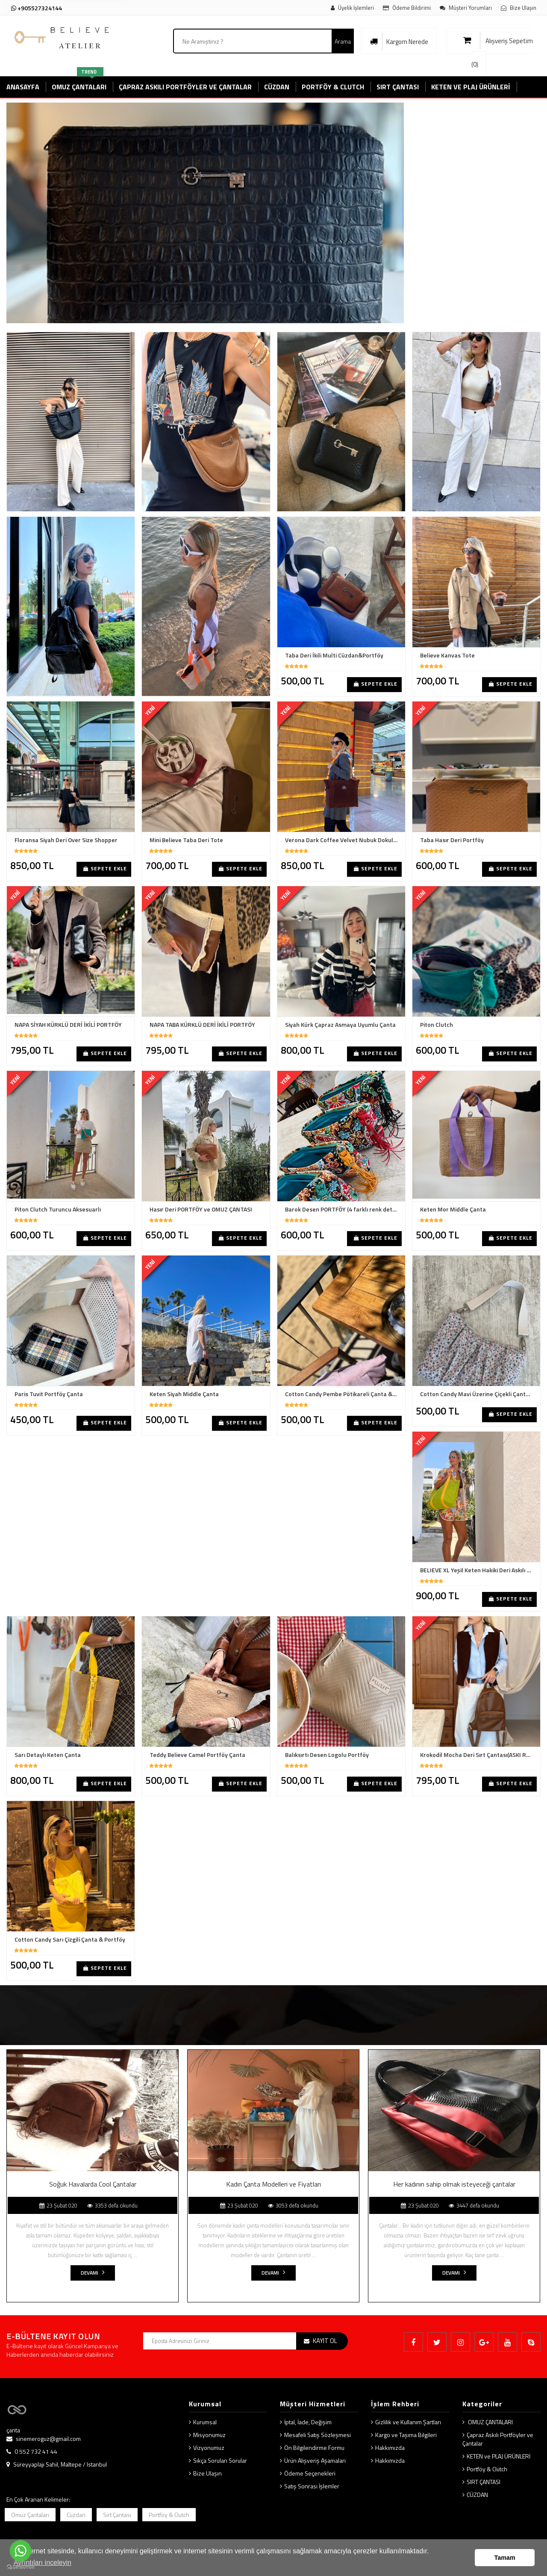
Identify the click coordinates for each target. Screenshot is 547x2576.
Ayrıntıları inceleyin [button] (42, 2562)
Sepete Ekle (375, 684)
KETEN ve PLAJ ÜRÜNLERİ (498, 2456)
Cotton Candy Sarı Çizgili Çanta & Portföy (70, 1939)
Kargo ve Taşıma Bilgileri (406, 2434)
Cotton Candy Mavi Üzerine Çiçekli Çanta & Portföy (478, 1394)
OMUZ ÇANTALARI (490, 2421)
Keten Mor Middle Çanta (453, 1209)
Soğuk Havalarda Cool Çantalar (92, 2184)
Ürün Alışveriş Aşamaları (315, 2460)
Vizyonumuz (208, 2447)
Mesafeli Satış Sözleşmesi (317, 2434)
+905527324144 (36, 7)
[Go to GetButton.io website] (20, 2567)
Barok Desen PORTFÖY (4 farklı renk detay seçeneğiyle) (343, 1209)
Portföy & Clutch (487, 2468)
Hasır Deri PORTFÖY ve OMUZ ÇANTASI (201, 1209)
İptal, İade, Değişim (308, 2421)
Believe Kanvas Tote (447, 655)
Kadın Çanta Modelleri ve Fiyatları (273, 2184)
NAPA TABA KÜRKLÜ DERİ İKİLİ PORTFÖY (202, 1024)
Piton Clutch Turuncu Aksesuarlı (58, 1209)
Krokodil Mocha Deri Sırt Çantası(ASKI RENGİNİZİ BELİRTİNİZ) (478, 1755)
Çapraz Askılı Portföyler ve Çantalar (497, 2439)
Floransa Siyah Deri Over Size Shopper (66, 840)
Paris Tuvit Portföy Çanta (49, 1394)
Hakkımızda (390, 2447)
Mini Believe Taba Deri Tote (186, 840)
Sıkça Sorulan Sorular (220, 2460)
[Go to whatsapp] (20, 2550)
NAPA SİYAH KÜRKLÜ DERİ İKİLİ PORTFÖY (68, 1024)
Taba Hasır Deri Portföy (452, 840)
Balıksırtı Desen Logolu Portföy (327, 1755)
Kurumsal (205, 2421)
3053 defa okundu (293, 2205)
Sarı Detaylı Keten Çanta (48, 1755)
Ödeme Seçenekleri (309, 2473)
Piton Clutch (436, 1024)
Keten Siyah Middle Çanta (184, 1394)
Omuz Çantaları (30, 2514)
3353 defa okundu (112, 2205)
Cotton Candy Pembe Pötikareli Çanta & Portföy (343, 1394)
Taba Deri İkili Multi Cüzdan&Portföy (334, 655)
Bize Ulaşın (207, 2473)
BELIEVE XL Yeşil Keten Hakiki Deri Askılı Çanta (478, 1570)
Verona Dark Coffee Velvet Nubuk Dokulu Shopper (343, 840)
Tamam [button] (504, 2557)
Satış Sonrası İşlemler (311, 2486)
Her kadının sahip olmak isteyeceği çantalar (454, 2184)
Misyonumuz (209, 2434)
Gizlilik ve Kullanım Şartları (408, 2421)
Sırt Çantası (117, 2514)
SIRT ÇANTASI (483, 2481)
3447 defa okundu (474, 2205)
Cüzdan (76, 2514)
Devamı (93, 2273)
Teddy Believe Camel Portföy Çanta (197, 1755)
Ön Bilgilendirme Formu (314, 2447)
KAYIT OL (325, 2341)
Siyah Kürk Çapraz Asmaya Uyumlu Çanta (340, 1024)
